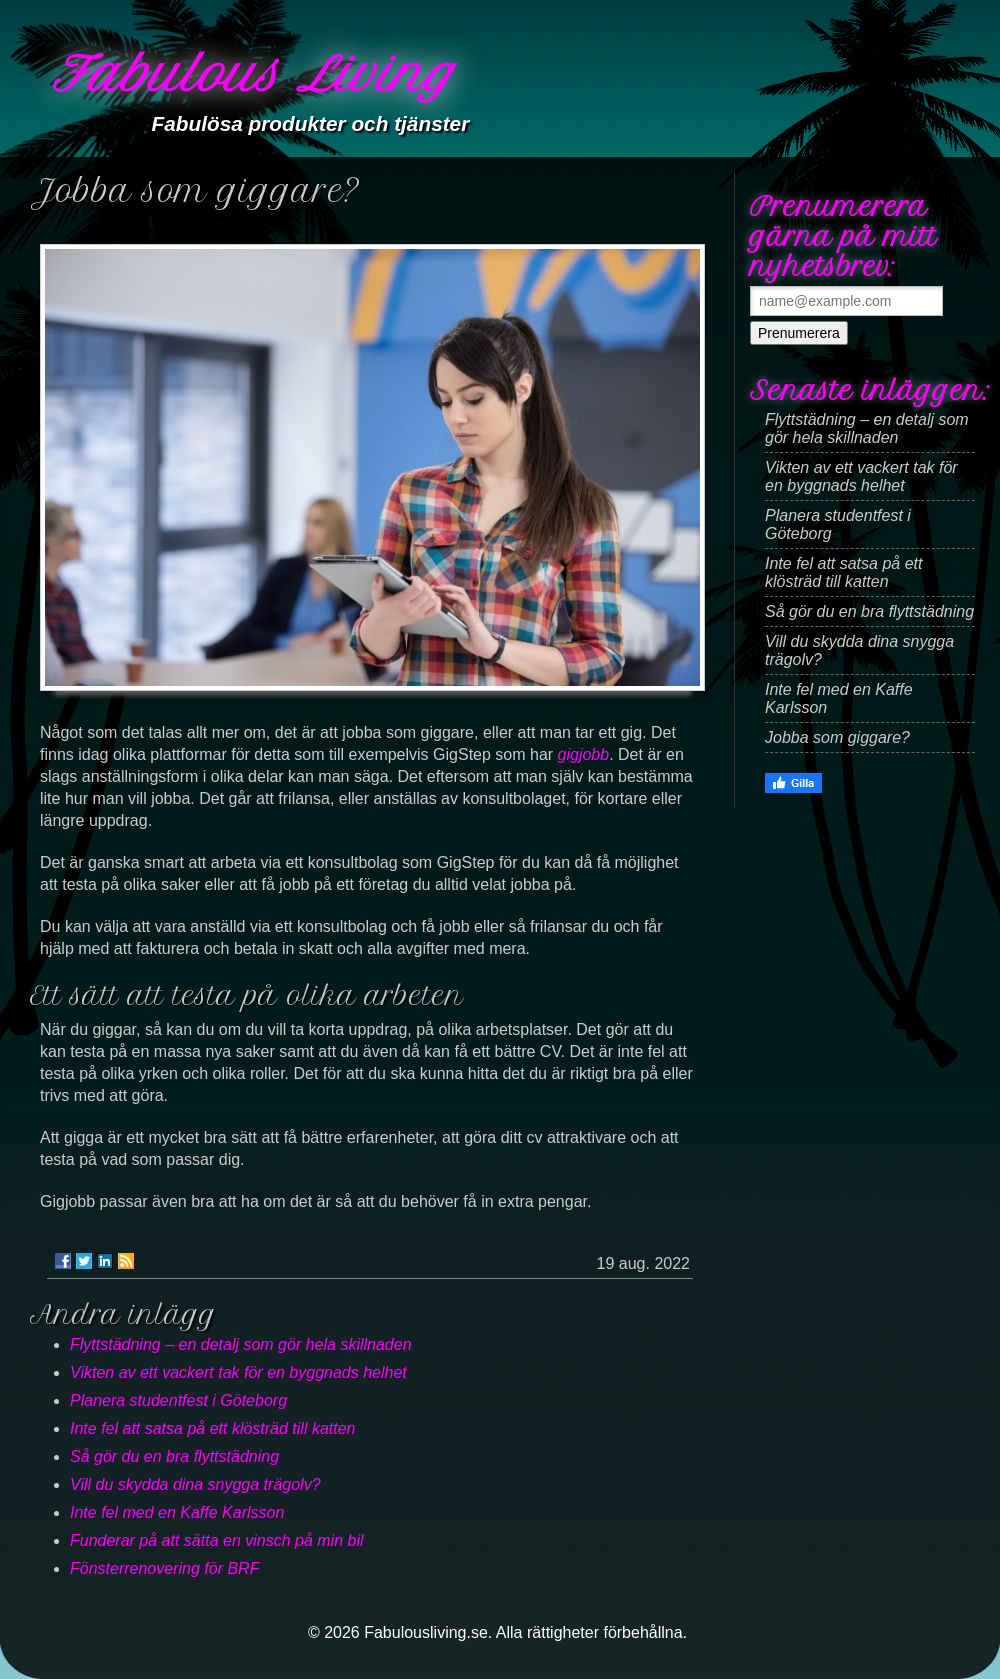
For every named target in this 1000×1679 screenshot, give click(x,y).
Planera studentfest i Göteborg (178, 1400)
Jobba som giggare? (837, 737)
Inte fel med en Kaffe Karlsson (177, 1512)
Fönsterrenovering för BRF (164, 1568)
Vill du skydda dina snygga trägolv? (195, 1484)
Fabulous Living (253, 74)
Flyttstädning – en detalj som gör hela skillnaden (241, 1344)
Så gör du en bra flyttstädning (174, 1456)
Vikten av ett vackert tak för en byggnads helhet (238, 1372)
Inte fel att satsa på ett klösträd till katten (212, 1428)
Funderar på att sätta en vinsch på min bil (217, 1540)
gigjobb (584, 754)
